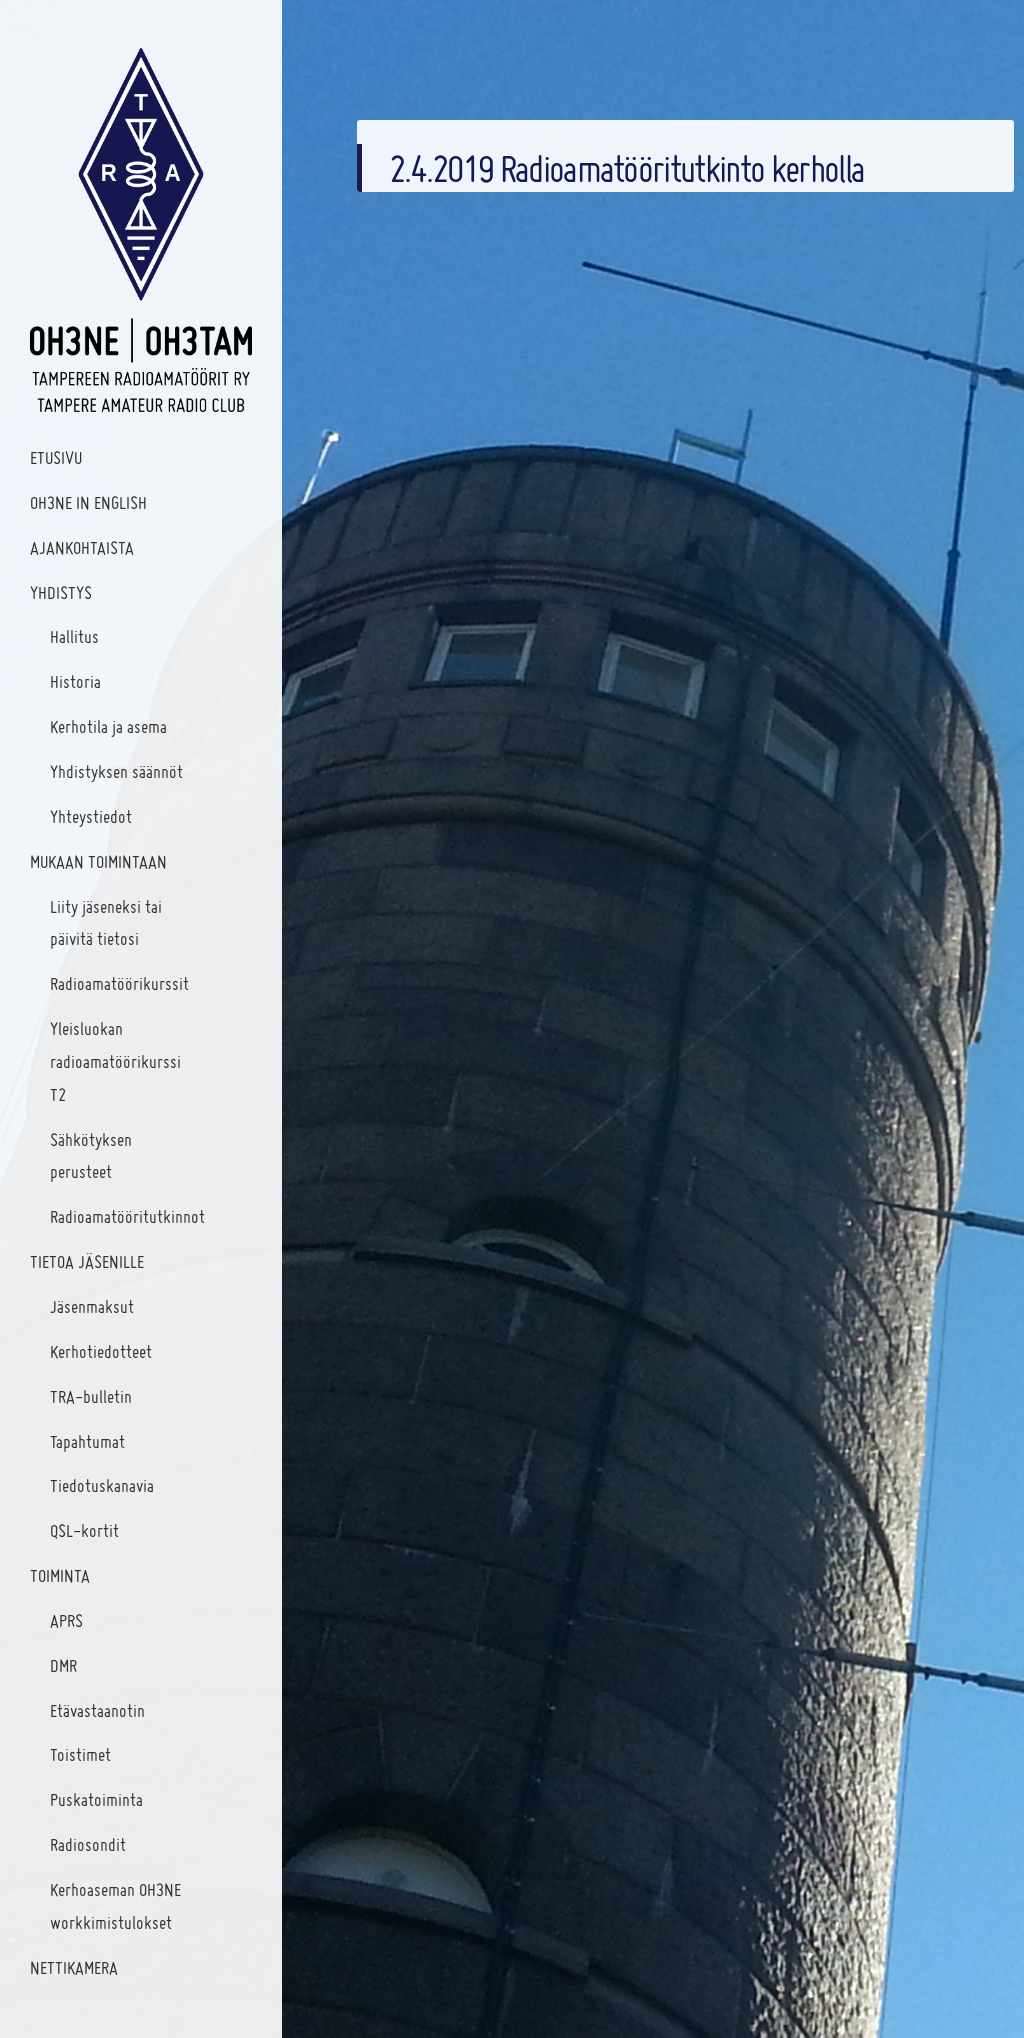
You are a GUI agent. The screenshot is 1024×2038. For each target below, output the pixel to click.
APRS (66, 1620)
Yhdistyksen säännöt (116, 771)
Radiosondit (88, 1844)
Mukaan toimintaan (98, 861)
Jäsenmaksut (92, 1306)
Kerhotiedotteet (101, 1351)
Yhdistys (61, 592)
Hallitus (74, 636)
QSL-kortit (84, 1530)
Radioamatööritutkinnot (127, 1216)
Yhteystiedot (91, 816)
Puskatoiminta (96, 1799)
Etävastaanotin (97, 1710)
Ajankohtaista (82, 547)
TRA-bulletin (91, 1396)
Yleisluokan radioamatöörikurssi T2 (115, 1061)
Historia (75, 681)
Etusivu (56, 457)
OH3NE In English (88, 502)
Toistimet (80, 1754)
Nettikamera (74, 1967)
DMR (63, 1665)
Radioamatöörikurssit (119, 983)
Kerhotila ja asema (108, 726)
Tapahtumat (87, 1441)
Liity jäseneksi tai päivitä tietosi (106, 923)
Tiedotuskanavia (102, 1485)
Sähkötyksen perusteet (91, 1156)
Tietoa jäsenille (87, 1261)
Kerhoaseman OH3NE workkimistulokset (115, 1906)
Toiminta (60, 1575)
